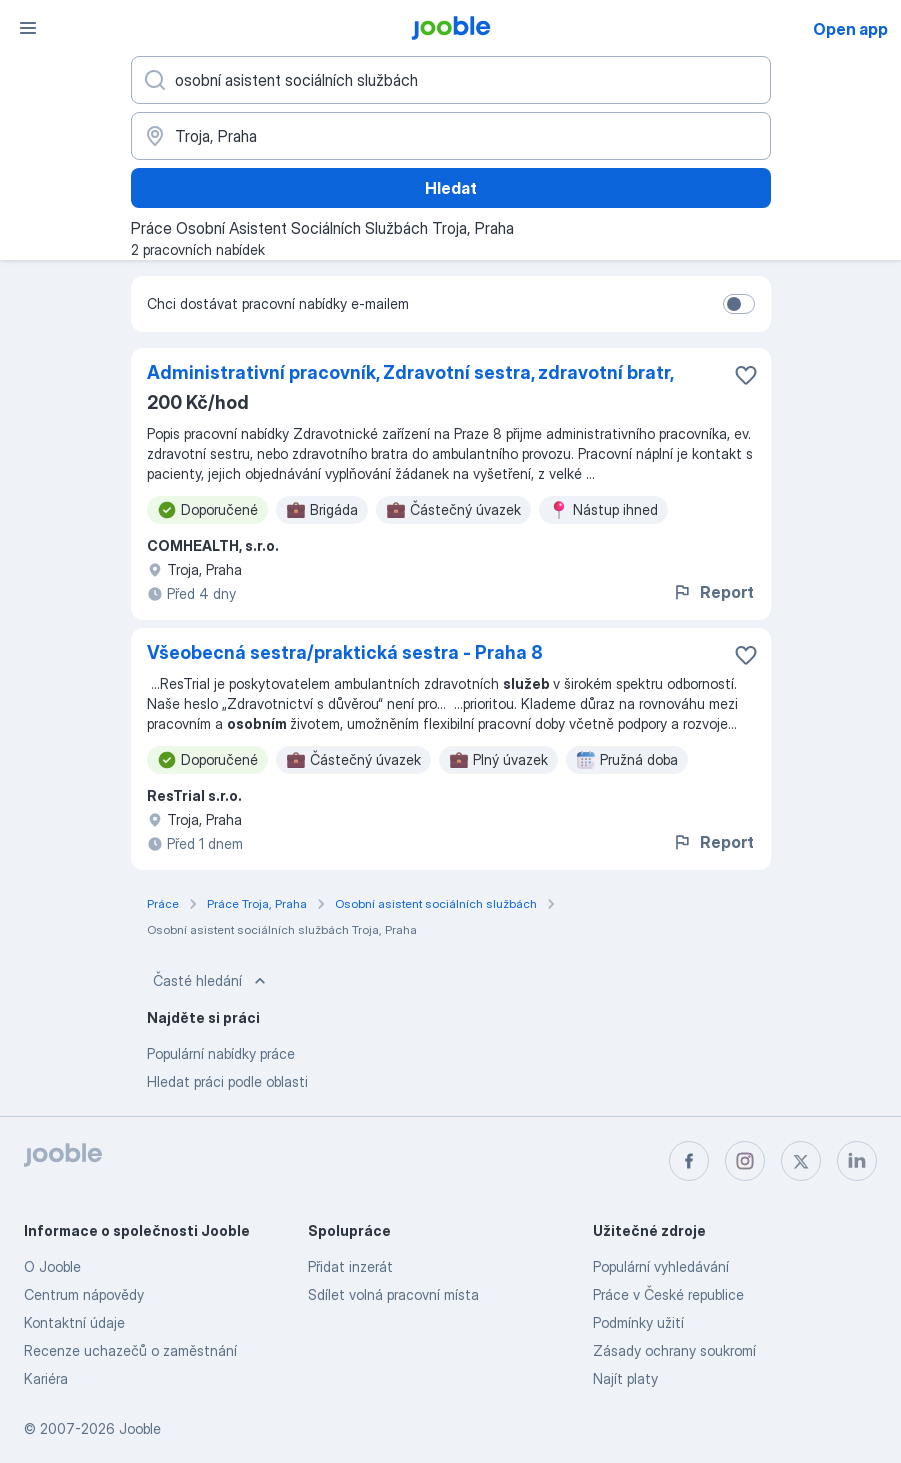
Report (713, 592)
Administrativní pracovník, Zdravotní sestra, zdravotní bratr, (410, 372)
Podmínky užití (638, 1322)
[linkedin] (857, 1161)
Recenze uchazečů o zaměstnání (130, 1350)
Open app (850, 29)
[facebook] (689, 1161)
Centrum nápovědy (84, 1294)
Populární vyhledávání (661, 1266)
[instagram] (745, 1161)
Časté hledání (211, 981)
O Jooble (52, 1266)
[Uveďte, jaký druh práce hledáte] (451, 80)
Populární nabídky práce (221, 1053)
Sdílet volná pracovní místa (393, 1294)
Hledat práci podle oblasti (227, 1081)
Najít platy (625, 1378)
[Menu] (28, 28)
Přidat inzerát (350, 1266)
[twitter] (801, 1161)
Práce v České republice (668, 1294)
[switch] (739, 304)
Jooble (140, 1428)
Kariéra (46, 1378)
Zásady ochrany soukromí (674, 1350)
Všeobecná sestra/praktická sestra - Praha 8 (345, 652)
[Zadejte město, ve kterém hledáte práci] (451, 136)
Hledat (451, 188)
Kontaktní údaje (74, 1322)
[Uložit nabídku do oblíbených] (746, 375)
